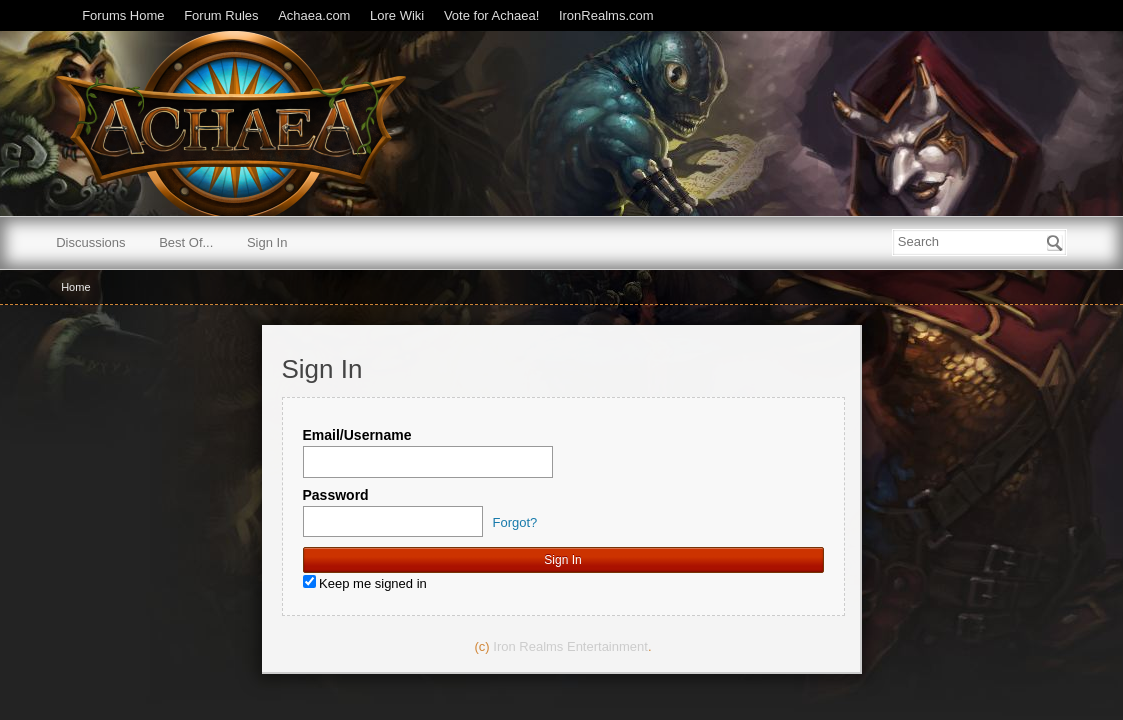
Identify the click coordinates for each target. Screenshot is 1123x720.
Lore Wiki (397, 15)
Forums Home (123, 15)
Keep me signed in (365, 583)
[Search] (1055, 243)
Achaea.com (314, 15)
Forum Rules (221, 15)
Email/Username (357, 435)
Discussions (90, 242)
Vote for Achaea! (491, 15)
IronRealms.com (606, 15)
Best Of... (186, 242)
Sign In (267, 242)
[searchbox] (979, 242)
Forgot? (515, 522)
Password (336, 495)
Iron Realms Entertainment (570, 646)
